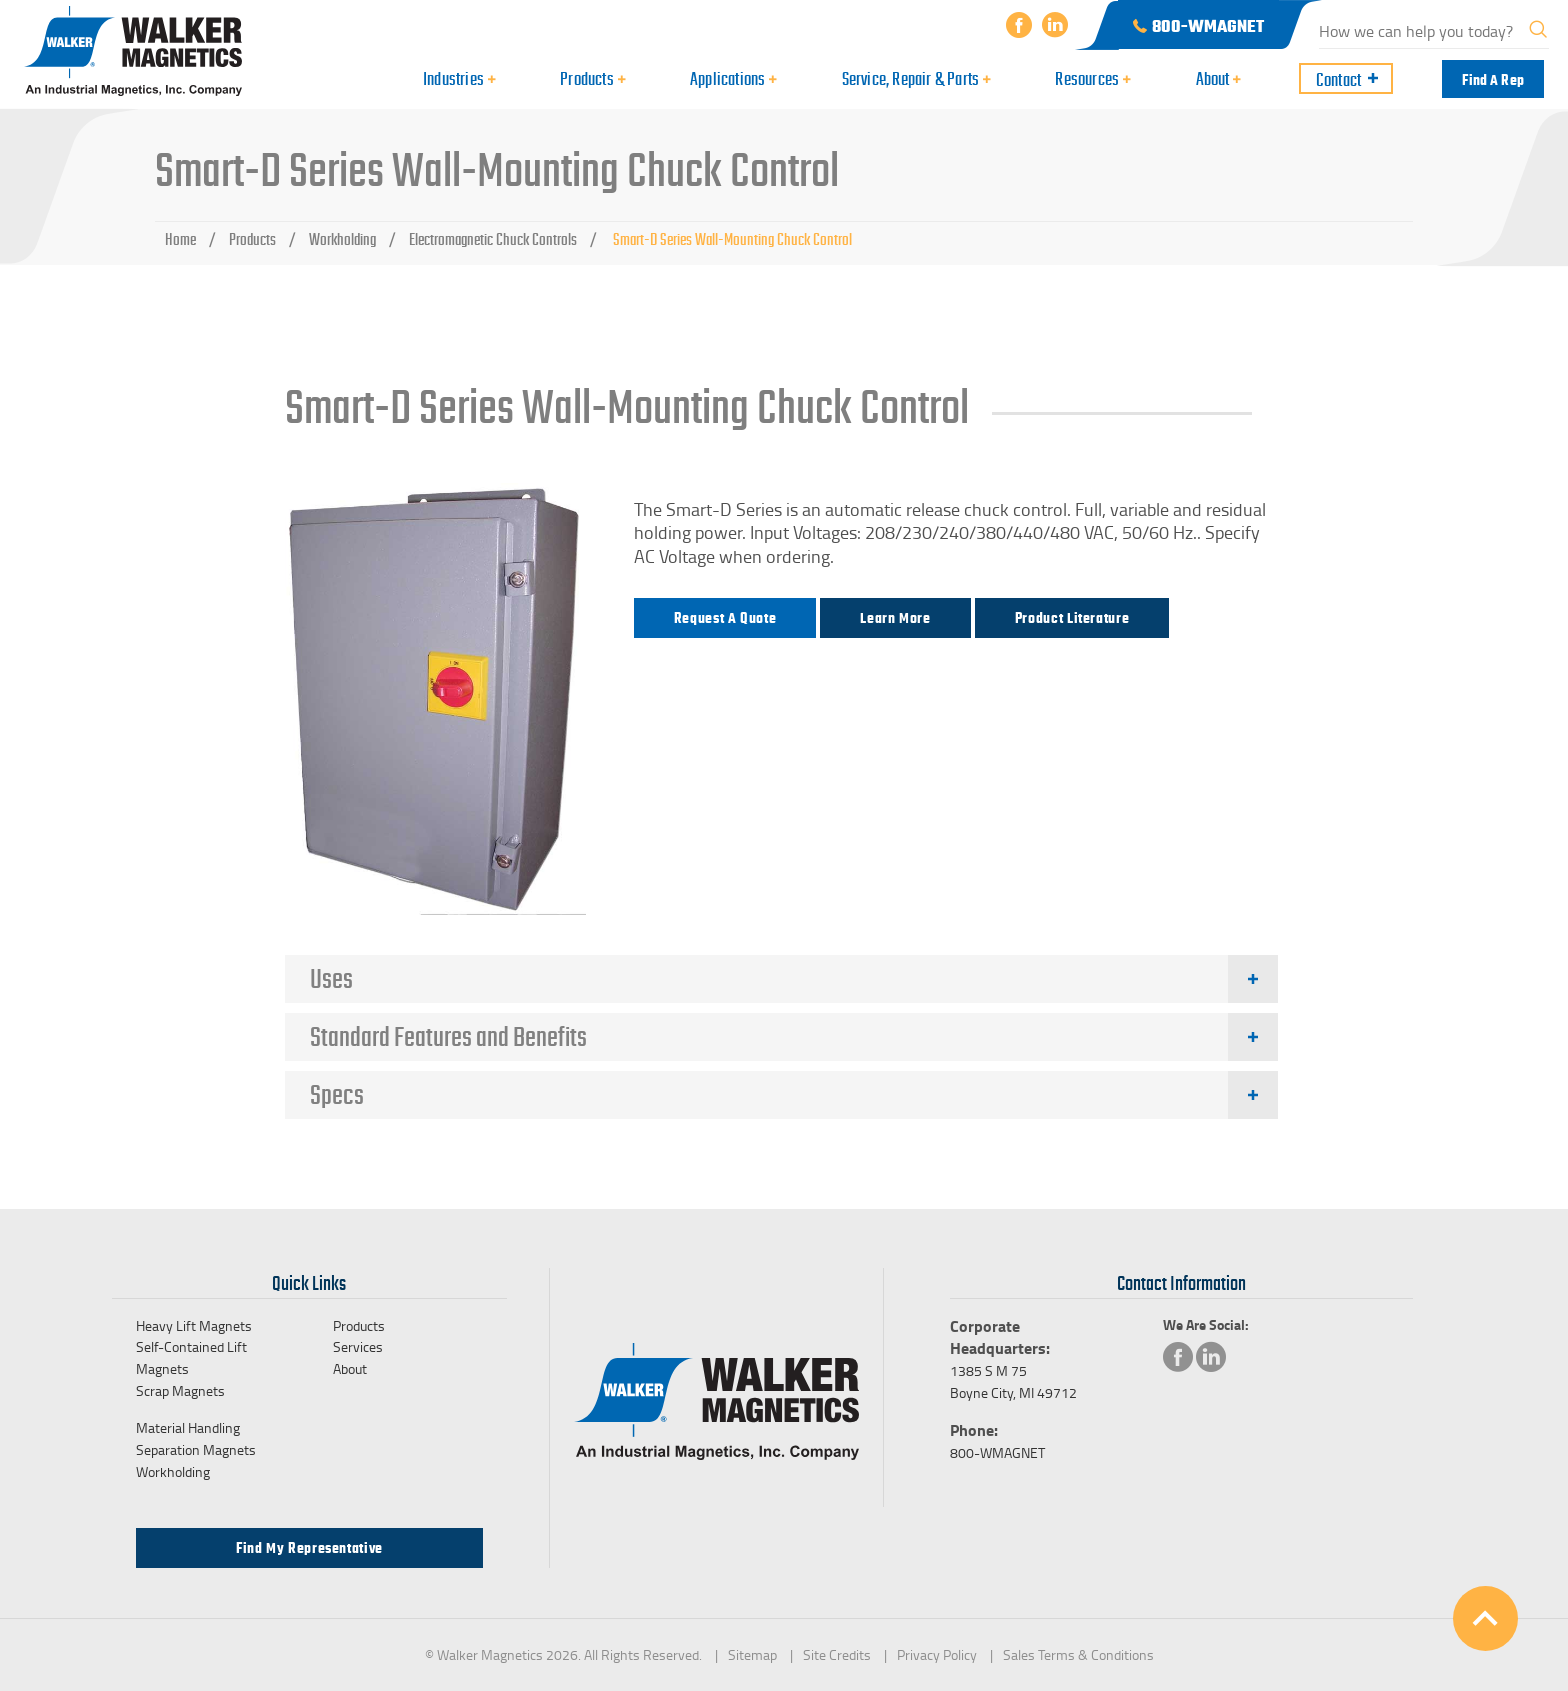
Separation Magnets (196, 1449)
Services (358, 1346)
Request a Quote (725, 618)
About (350, 1368)
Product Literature (1072, 618)
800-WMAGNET (997, 1452)
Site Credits (837, 1654)
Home (180, 240)
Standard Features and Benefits (448, 1037)
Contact (1338, 80)
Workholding (342, 240)
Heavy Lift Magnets (194, 1325)
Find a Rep (1493, 80)
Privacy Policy (937, 1654)
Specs (337, 1095)
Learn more (895, 618)
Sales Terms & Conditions (1078, 1654)
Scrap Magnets (180, 1390)
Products (252, 240)
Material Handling (188, 1427)
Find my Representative (309, 1548)
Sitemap (752, 1654)
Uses (331, 979)
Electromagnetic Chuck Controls (493, 240)
